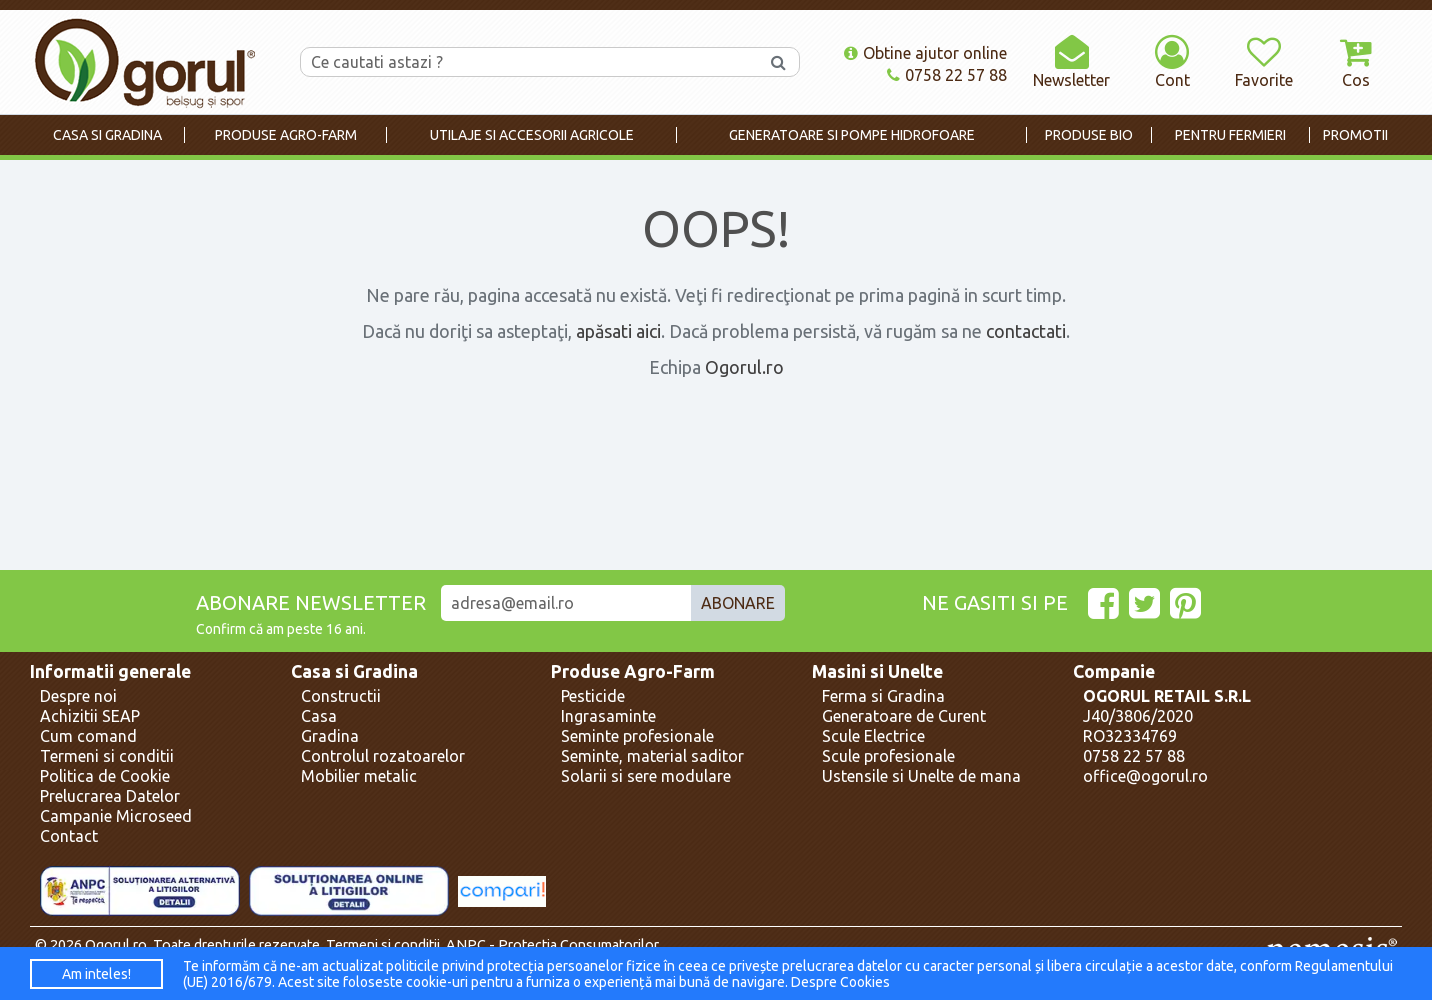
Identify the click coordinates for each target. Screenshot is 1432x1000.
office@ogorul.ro (1145, 776)
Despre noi (78, 696)
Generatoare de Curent (904, 716)
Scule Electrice (873, 736)
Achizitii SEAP (90, 716)
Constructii (341, 696)
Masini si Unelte (877, 671)
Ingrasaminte (608, 716)
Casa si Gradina (354, 671)
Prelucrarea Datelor (110, 796)
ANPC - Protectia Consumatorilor (552, 945)
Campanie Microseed (116, 816)
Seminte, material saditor (652, 756)
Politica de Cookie (105, 776)
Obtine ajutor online (925, 53)
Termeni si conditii (107, 756)
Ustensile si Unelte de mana (921, 776)
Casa (319, 716)
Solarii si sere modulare (646, 776)
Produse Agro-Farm (633, 671)
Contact (69, 836)
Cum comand (88, 736)
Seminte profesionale (637, 736)
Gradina (330, 736)
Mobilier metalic (359, 776)
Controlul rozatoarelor (383, 756)
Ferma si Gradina (883, 696)
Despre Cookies (840, 982)
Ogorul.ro (744, 367)
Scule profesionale (888, 756)
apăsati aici (618, 331)
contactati (1026, 331)
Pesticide (593, 696)
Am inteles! (96, 974)
